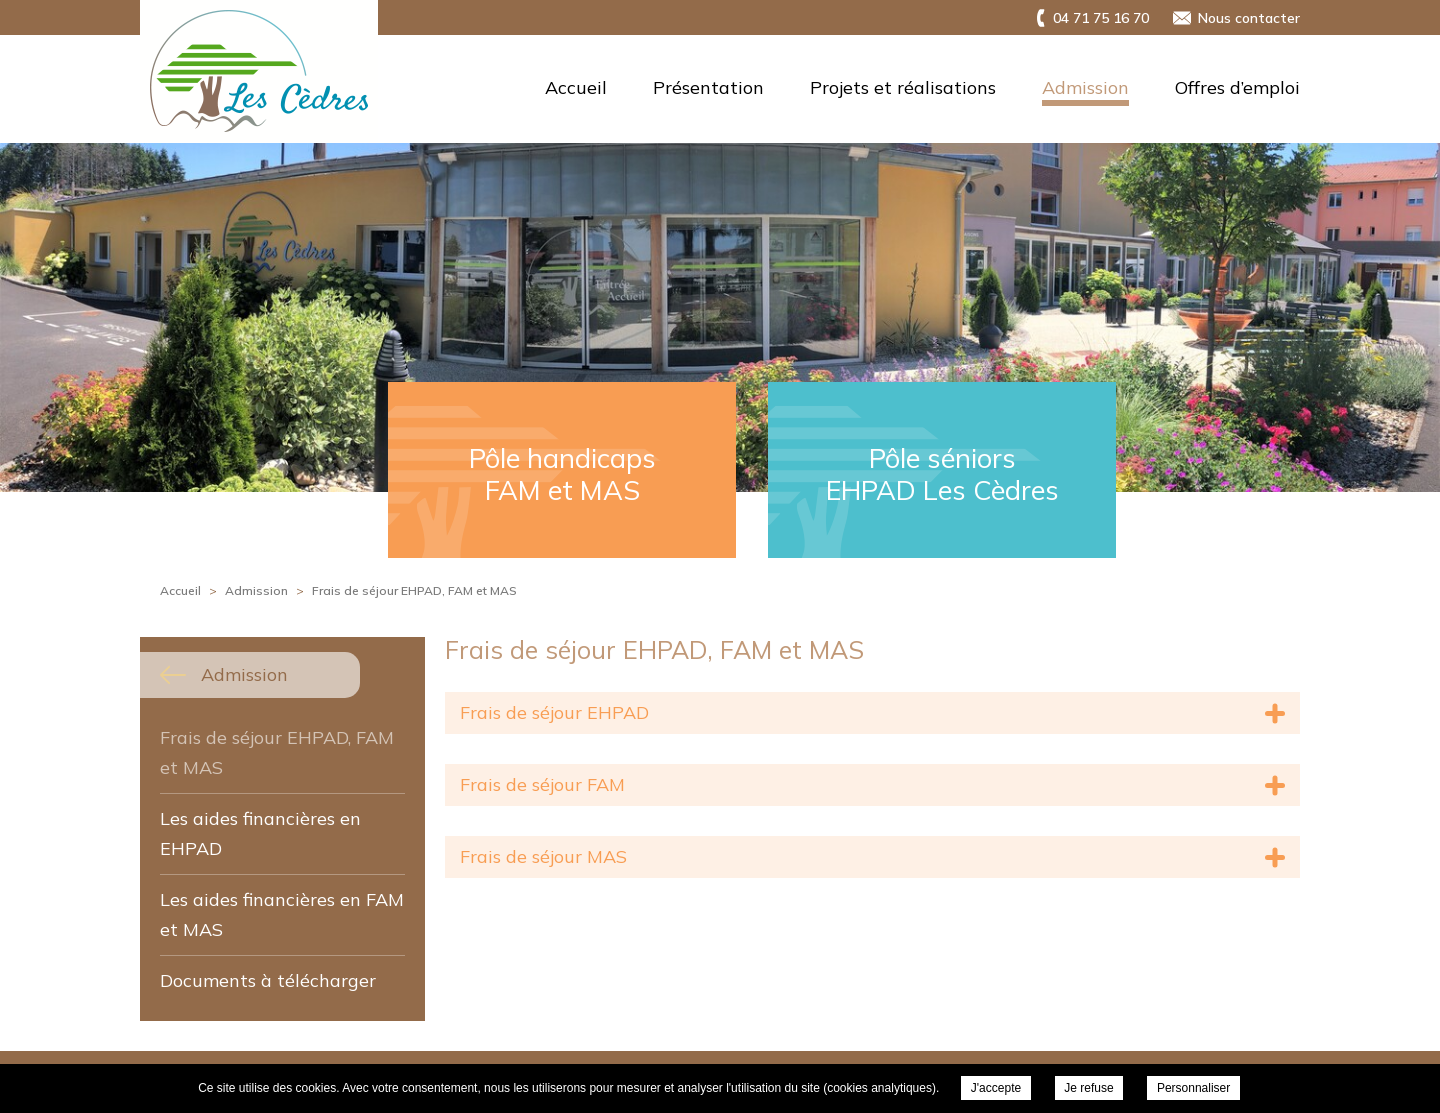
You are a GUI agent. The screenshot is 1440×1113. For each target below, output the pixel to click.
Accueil (576, 87)
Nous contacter (1249, 18)
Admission (1085, 87)
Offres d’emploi (1237, 87)
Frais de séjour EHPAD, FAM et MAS (277, 752)
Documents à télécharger (268, 980)
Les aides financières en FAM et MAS (282, 914)
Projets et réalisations (903, 87)
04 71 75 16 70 (1101, 18)
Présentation (708, 87)
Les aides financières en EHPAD (260, 833)
